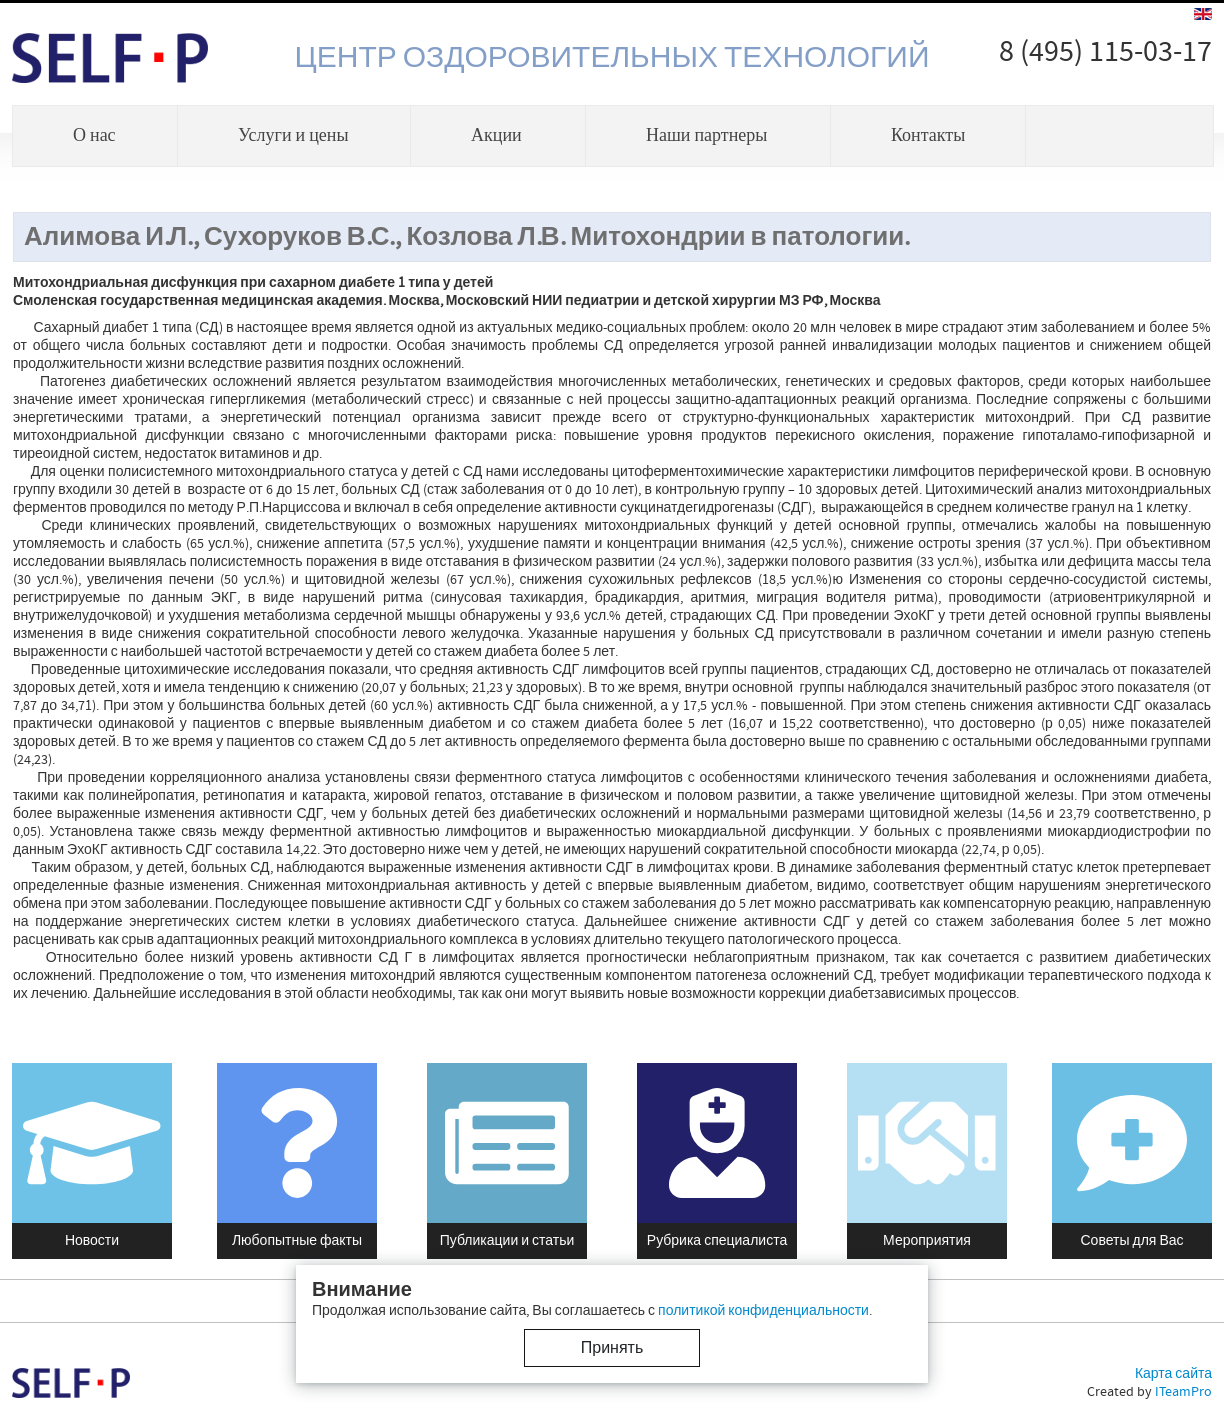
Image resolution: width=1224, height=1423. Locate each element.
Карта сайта (1173, 1374)
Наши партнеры (706, 135)
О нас (94, 135)
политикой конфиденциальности (763, 1311)
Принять (612, 1348)
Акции (496, 135)
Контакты (928, 135)
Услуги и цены (293, 135)
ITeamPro (1183, 1392)
